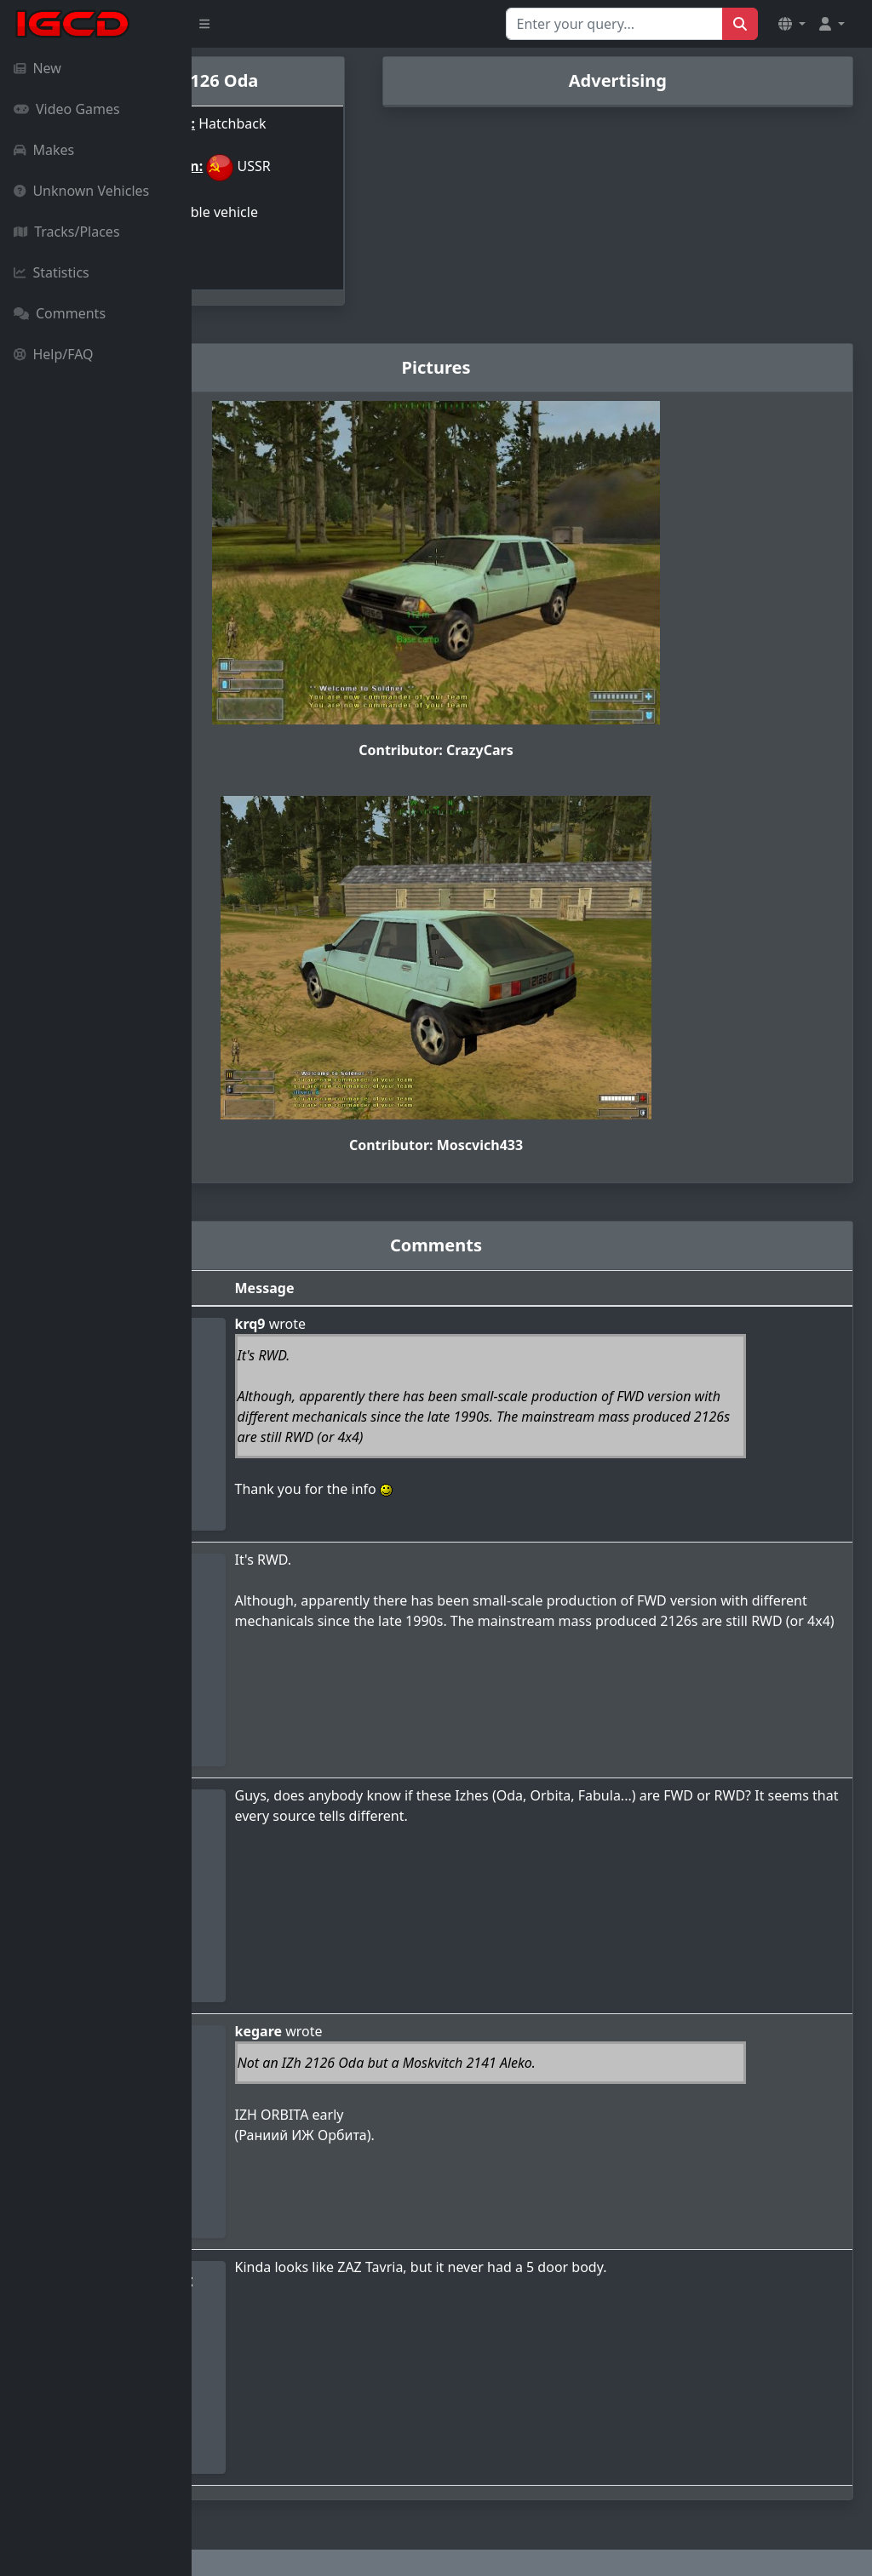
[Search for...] (614, 24)
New (37, 68)
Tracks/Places (67, 231)
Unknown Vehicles (81, 190)
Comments (60, 313)
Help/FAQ (54, 354)
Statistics (51, 272)
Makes (44, 149)
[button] (792, 24)
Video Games (67, 109)
